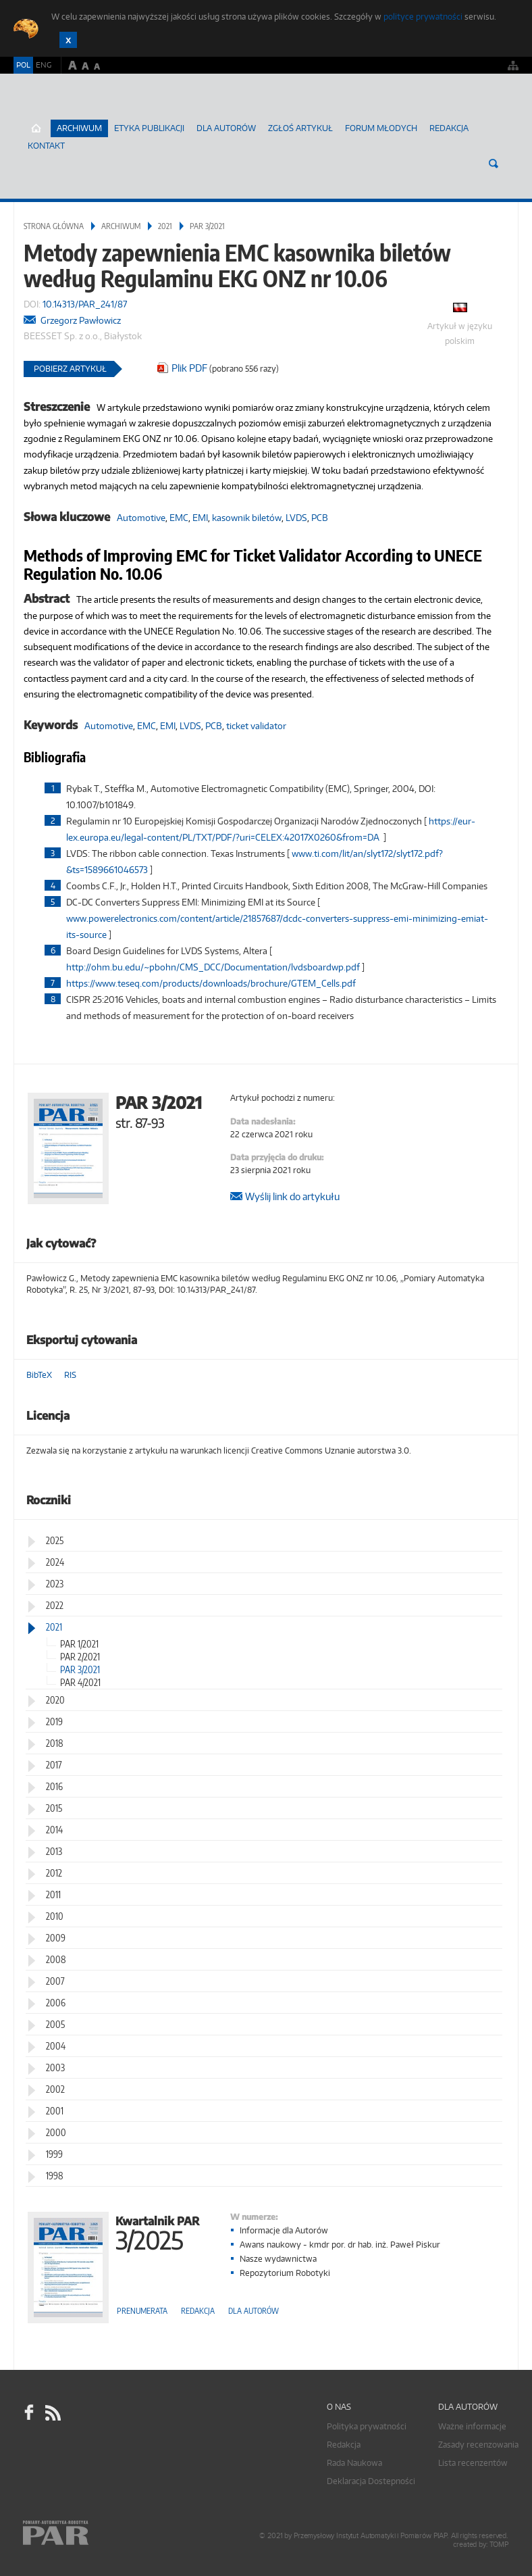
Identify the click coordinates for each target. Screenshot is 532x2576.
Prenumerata (142, 2311)
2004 (55, 2046)
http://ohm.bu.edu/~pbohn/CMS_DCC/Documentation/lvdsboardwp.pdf (213, 967)
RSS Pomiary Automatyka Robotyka (52, 2412)
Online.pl (94, 2533)
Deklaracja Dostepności (371, 2481)
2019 (54, 1721)
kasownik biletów (247, 517)
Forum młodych (381, 128)
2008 (56, 1959)
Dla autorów (226, 128)
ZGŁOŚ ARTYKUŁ (300, 128)
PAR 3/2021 (207, 226)
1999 (54, 2154)
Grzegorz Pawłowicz (81, 320)
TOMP (498, 2544)
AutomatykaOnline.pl (93, 111)
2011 (53, 1894)
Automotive (141, 517)
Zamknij (68, 40)
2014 (54, 1829)
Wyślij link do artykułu (292, 1196)
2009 (55, 1937)
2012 (54, 1873)
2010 (54, 1916)
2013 (54, 1851)
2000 (56, 2132)
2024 (55, 1562)
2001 (54, 2110)
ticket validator (256, 725)
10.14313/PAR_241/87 (85, 304)
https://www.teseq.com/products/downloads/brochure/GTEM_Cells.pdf (211, 983)
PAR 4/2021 (80, 1682)
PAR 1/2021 (79, 1644)
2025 (54, 1540)
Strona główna (54, 226)
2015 (54, 1808)
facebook (29, 2412)
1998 (54, 2175)
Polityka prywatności (366, 2426)
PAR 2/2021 (80, 1656)
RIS (70, 1375)
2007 (55, 1981)
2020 (55, 1700)
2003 (55, 2067)
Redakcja (449, 128)
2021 (165, 226)
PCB (319, 517)
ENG (43, 65)
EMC (178, 517)
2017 (54, 1764)
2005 (55, 2024)
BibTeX (39, 1375)
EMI (200, 517)
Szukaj (493, 163)
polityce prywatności (422, 16)
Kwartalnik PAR (157, 2232)
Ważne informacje (472, 2426)
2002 (55, 2089)
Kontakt (46, 146)
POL (23, 65)
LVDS (296, 517)
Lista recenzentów (473, 2463)
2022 (54, 1605)
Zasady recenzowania (478, 2444)
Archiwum (120, 226)
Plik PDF (189, 368)
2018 (54, 1743)
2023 (54, 1583)
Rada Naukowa (354, 2463)
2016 (54, 1786)
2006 (55, 2002)
